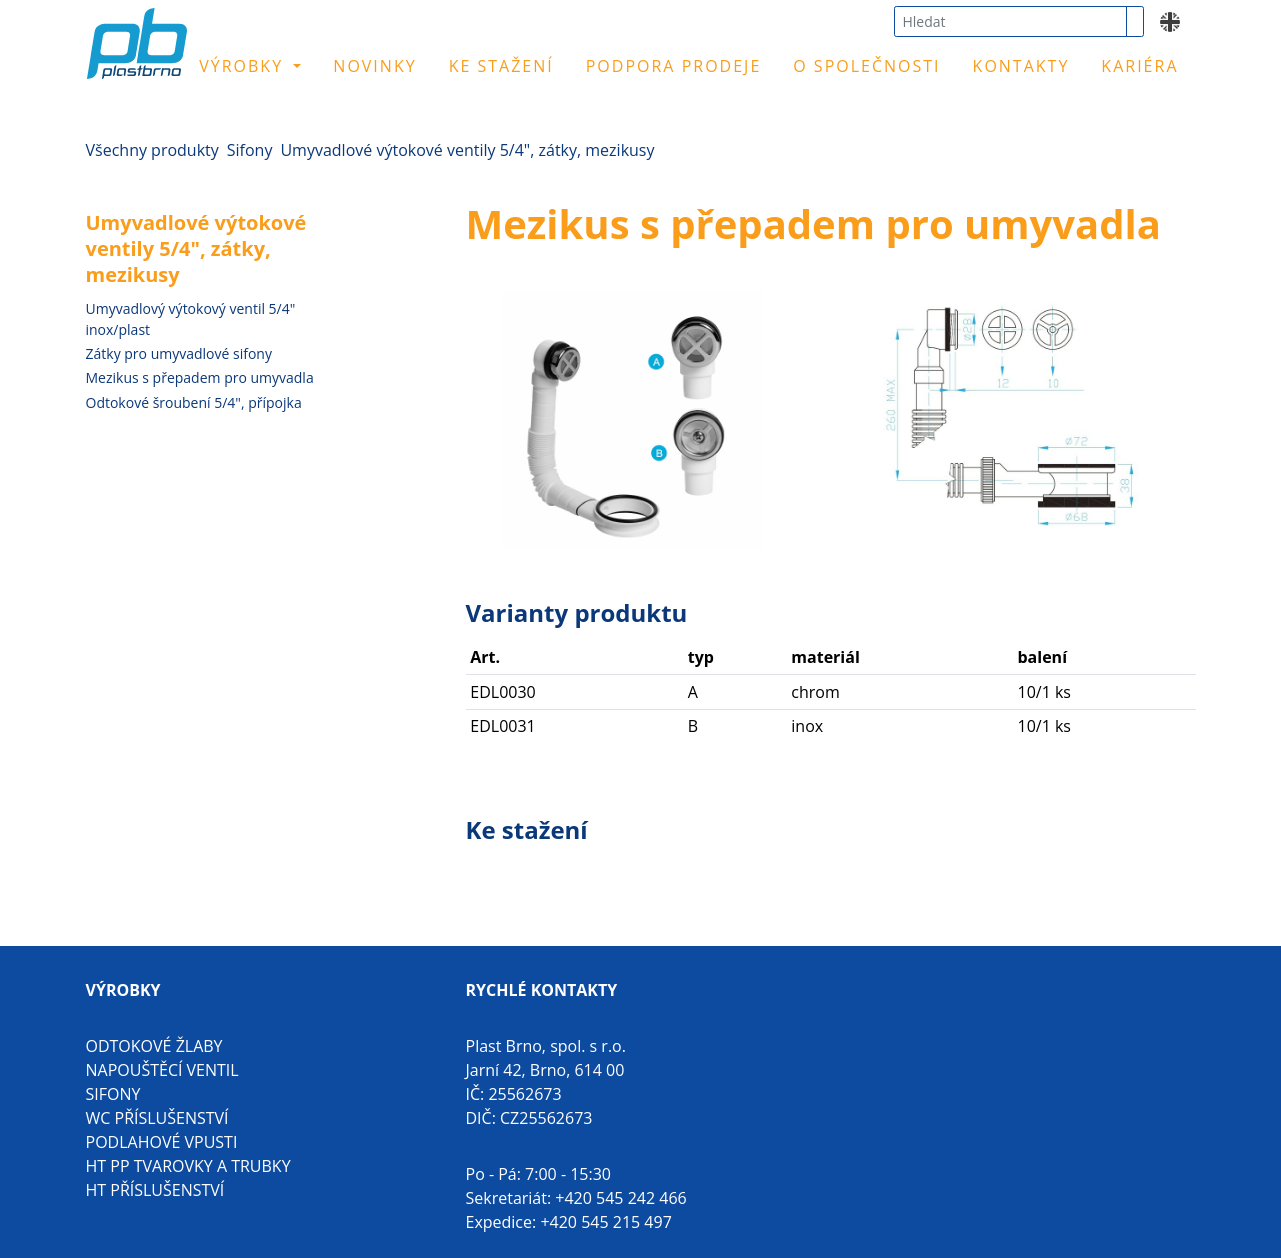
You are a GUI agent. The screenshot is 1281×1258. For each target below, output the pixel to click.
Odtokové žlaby (154, 1046)
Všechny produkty (152, 150)
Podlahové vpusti (162, 1142)
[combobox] (1010, 21)
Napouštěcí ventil (162, 1070)
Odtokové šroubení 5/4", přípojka (194, 402)
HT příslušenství (155, 1190)
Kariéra (1139, 66)
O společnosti (866, 66)
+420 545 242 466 (620, 1198)
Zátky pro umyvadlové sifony (179, 353)
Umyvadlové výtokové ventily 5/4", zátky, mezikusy (467, 150)
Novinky (374, 66)
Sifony (250, 150)
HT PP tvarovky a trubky (188, 1166)
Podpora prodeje (674, 66)
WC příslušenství (157, 1118)
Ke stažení (501, 66)
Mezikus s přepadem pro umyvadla (200, 377)
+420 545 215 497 (605, 1222)
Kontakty (1021, 66)
